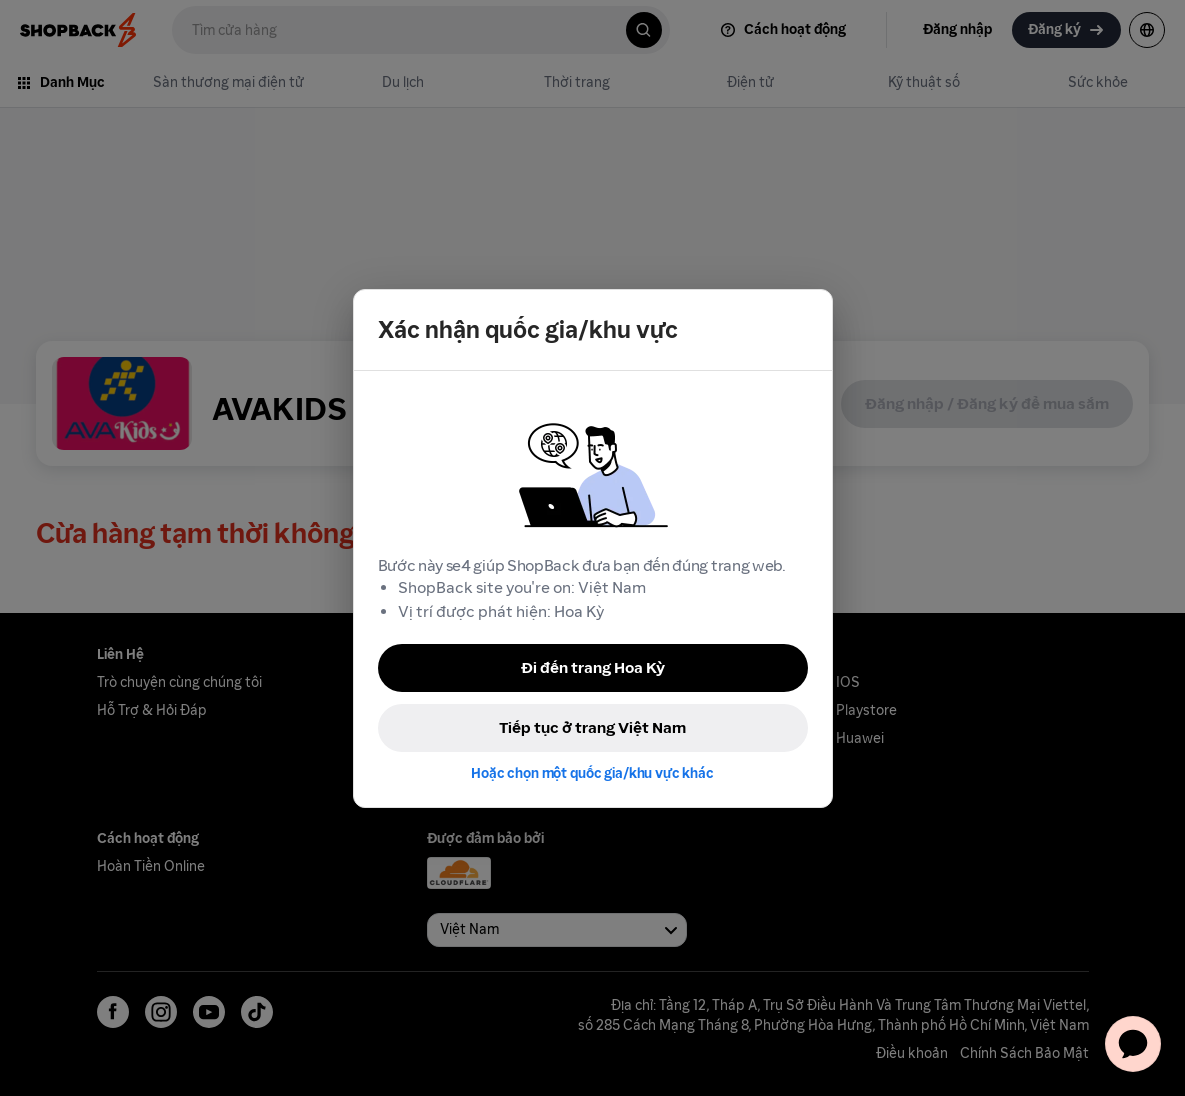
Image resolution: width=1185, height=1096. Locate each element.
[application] (1133, 1044)
